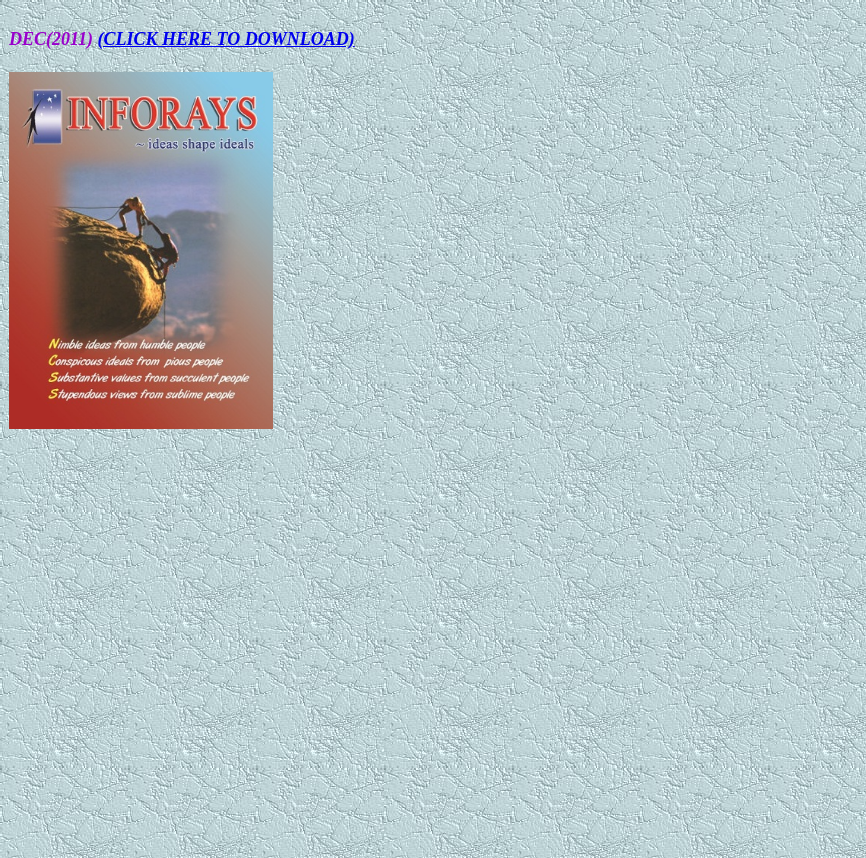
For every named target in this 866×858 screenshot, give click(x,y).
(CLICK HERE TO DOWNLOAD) (226, 39)
